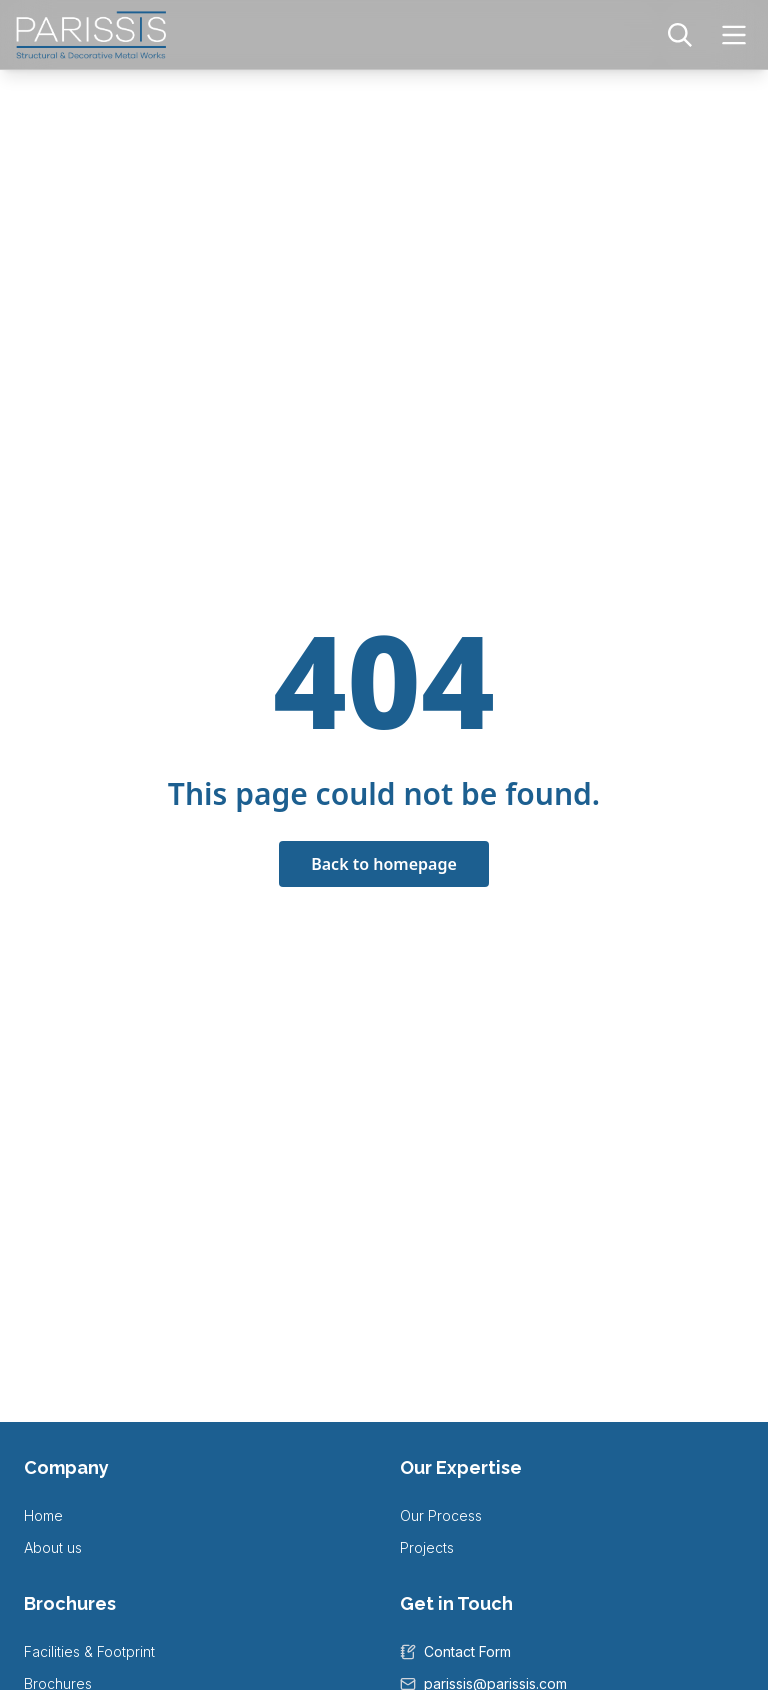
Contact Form (467, 1651)
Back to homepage (384, 864)
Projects (427, 1547)
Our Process (441, 1515)
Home (43, 1515)
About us (53, 1547)
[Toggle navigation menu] (734, 35)
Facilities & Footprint (89, 1651)
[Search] (680, 35)
